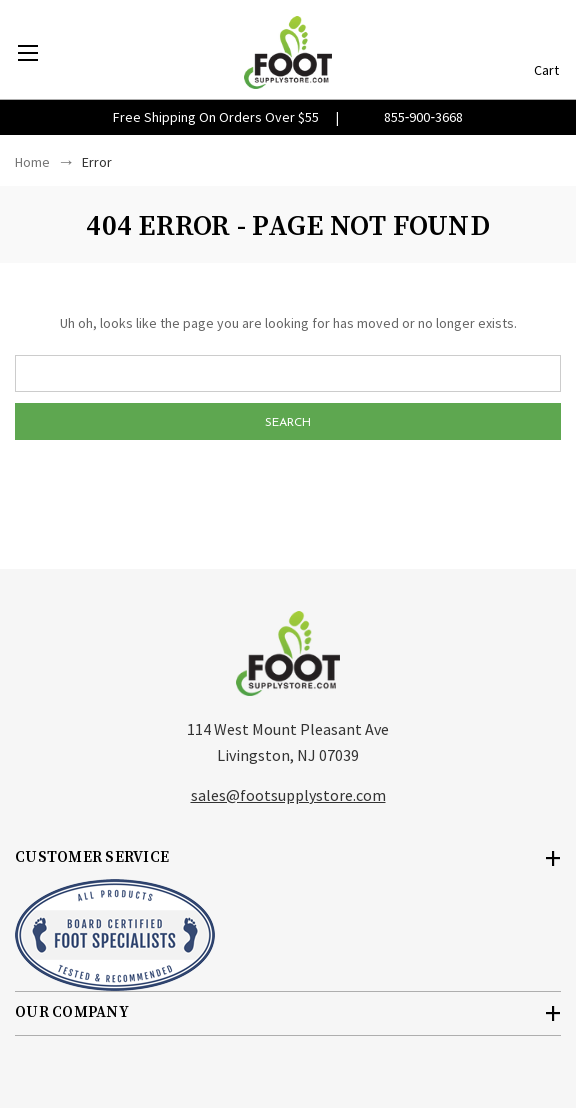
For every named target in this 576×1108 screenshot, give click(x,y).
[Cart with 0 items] (546, 42)
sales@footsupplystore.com (288, 795)
